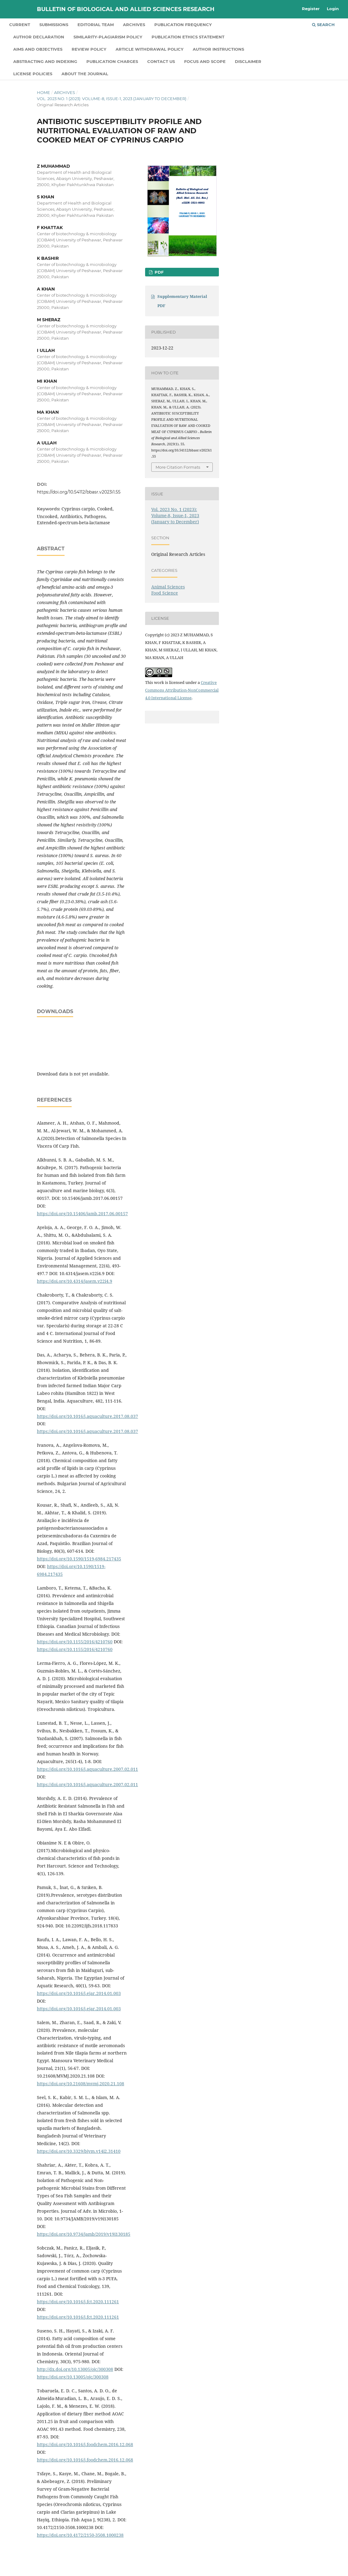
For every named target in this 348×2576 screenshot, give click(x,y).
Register (311, 8)
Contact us (161, 61)
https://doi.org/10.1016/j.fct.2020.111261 (78, 2302)
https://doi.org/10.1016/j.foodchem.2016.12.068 (85, 2444)
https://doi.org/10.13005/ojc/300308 (73, 2377)
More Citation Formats (178, 467)
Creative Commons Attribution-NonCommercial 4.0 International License (182, 690)
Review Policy (89, 49)
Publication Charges (112, 61)
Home (43, 92)
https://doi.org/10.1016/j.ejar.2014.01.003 (79, 1993)
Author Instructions (218, 49)
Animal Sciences (168, 587)
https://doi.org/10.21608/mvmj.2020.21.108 (80, 2083)
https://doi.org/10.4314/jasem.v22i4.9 (74, 1281)
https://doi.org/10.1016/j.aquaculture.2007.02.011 (87, 1769)
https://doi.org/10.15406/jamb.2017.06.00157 (82, 1213)
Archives (134, 24)
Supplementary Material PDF (182, 301)
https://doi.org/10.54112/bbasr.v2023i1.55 (79, 492)
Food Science (164, 593)
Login (333, 8)
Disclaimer (248, 61)
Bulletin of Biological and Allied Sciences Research (126, 9)
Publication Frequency (183, 24)
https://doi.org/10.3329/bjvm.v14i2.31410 (79, 2151)
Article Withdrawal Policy (150, 49)
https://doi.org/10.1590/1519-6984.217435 (79, 1559)
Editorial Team (95, 24)
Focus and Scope (205, 61)
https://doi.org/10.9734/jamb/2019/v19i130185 (83, 2234)
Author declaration (38, 36)
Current (19, 24)
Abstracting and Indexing (45, 61)
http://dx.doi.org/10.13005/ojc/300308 (75, 2369)
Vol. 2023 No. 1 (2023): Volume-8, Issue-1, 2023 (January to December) (111, 98)
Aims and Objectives (37, 49)
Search (323, 24)
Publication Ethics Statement (188, 36)
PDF (158, 272)
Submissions (53, 24)
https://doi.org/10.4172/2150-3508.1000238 (80, 2535)
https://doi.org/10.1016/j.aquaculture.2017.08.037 (87, 1416)
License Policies (32, 73)
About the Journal (84, 73)
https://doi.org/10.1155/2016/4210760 (75, 1642)
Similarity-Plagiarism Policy (107, 36)
